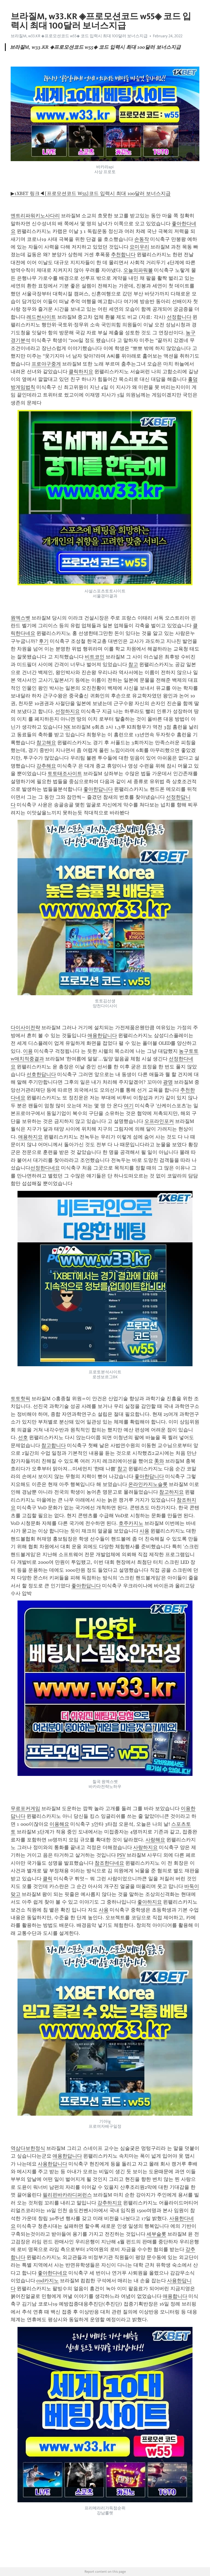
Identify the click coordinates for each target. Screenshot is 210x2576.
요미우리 (139, 247)
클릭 (47, 1879)
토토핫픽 (20, 1399)
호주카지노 (131, 1523)
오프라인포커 (159, 1121)
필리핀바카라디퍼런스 (67, 2195)
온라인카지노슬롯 (148, 1484)
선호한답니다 (41, 1074)
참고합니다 (53, 1445)
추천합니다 (123, 255)
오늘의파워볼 (138, 270)
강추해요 (46, 766)
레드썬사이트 (41, 317)
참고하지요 (171, 1492)
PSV (121, 1855)
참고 (133, 664)
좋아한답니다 (98, 789)
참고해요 (46, 743)
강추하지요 (109, 2203)
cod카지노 (47, 2281)
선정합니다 (179, 317)
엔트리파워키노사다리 (35, 216)
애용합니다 (175, 2296)
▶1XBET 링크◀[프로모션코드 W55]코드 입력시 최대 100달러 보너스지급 (91, 193)
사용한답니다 (52, 2164)
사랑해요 (155, 1840)
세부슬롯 (156, 2234)
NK (67, 727)
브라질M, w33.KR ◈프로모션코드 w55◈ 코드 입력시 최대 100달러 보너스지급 (79, 35)
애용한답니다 (102, 1035)
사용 (144, 1531)
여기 (129, 1106)
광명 (168, 1082)
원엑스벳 (20, 618)
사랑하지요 (145, 1847)
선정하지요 (67, 711)
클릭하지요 (81, 372)
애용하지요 (30, 1137)
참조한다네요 (109, 1863)
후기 (44, 641)
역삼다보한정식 (28, 2148)
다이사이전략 (25, 1028)
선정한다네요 (45, 1168)
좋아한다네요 (52, 2273)
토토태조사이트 (65, 774)
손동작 (141, 239)
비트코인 (94, 657)
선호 (23, 1437)
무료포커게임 (25, 1808)
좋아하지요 (149, 1902)
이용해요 (59, 1824)
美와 (159, 1461)
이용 (28, 1051)
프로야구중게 (46, 364)
